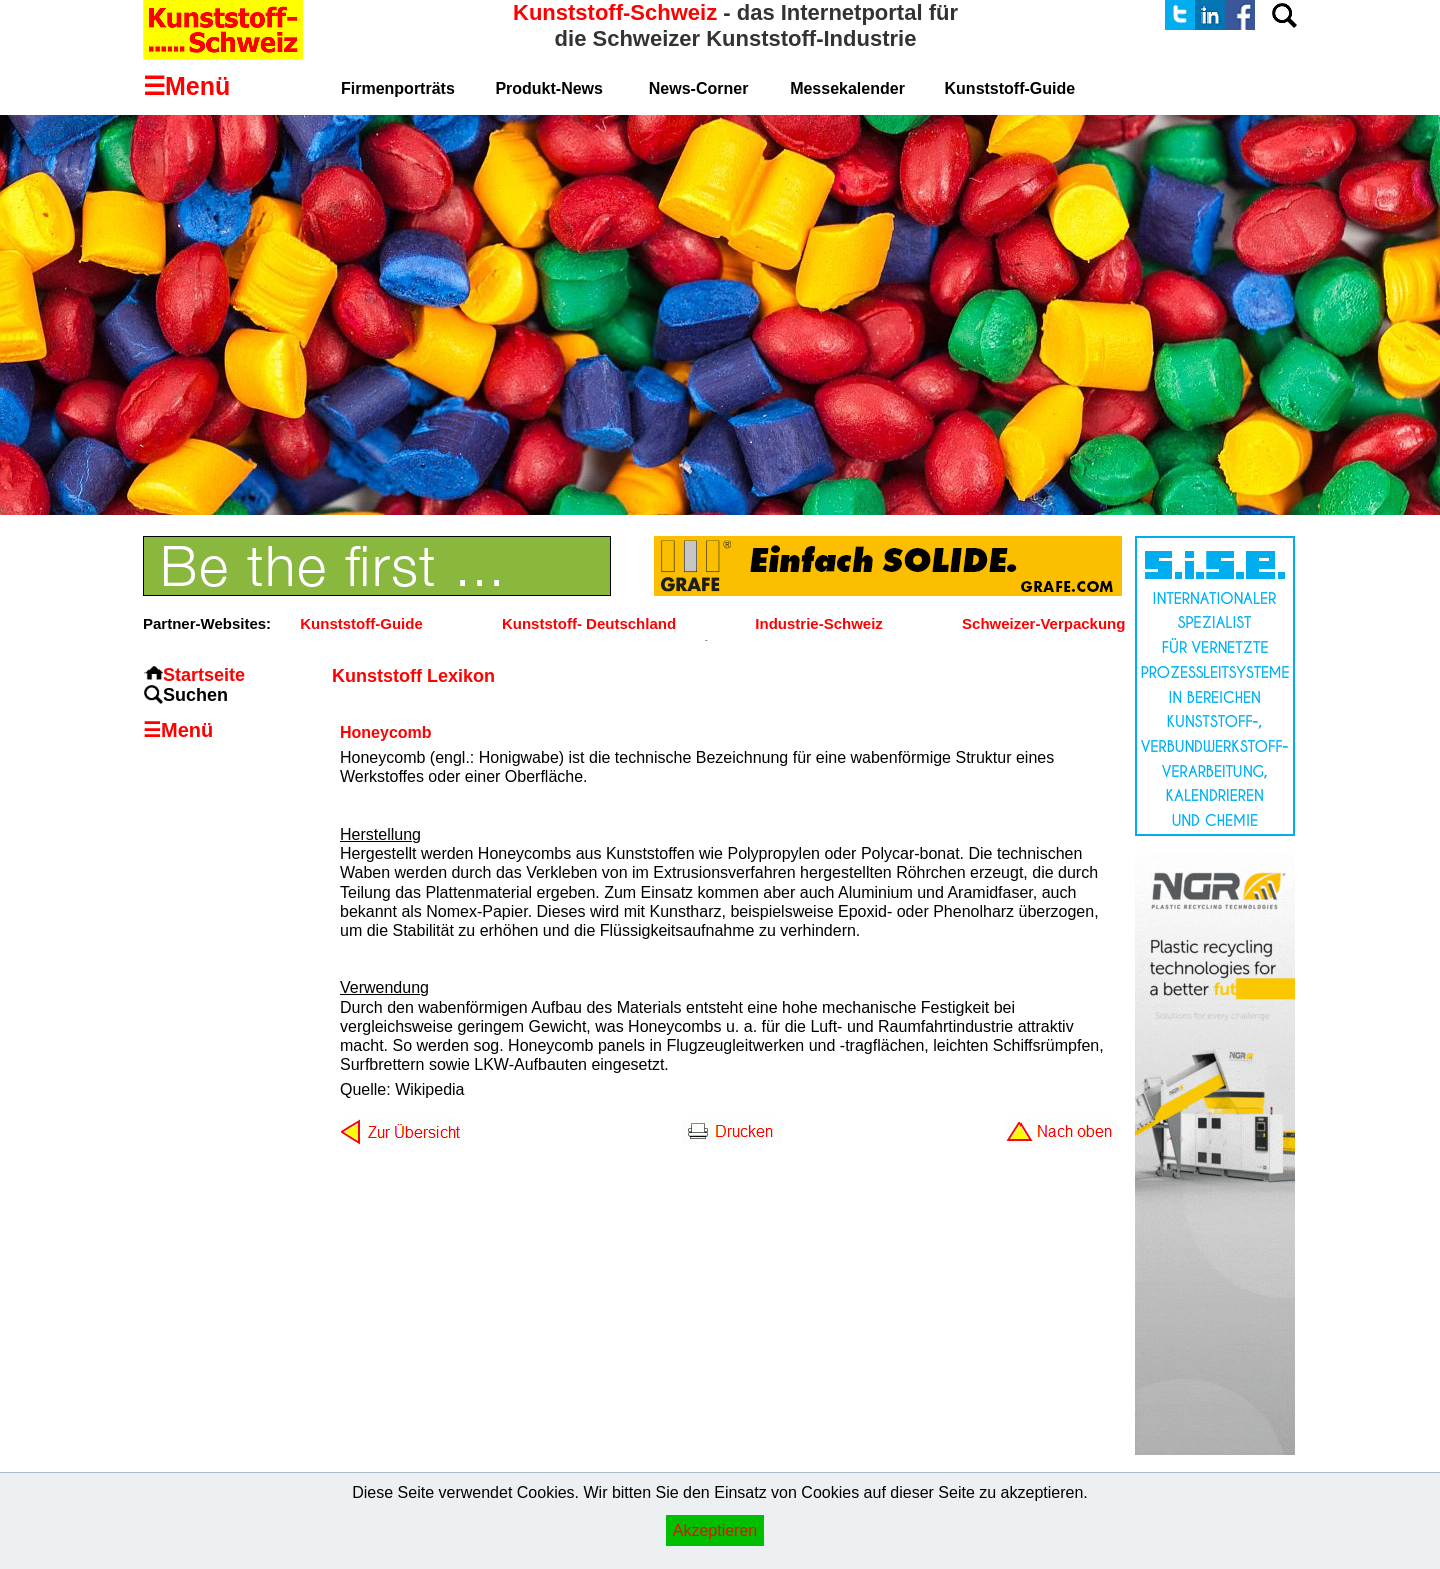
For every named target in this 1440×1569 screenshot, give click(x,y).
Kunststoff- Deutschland (589, 623)
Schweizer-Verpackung (1043, 623)
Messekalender (847, 88)
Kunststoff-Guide (361, 623)
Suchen (195, 695)
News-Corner (699, 88)
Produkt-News (549, 88)
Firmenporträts (398, 88)
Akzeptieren (715, 1530)
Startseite (204, 675)
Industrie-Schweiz (819, 623)
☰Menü (178, 730)
